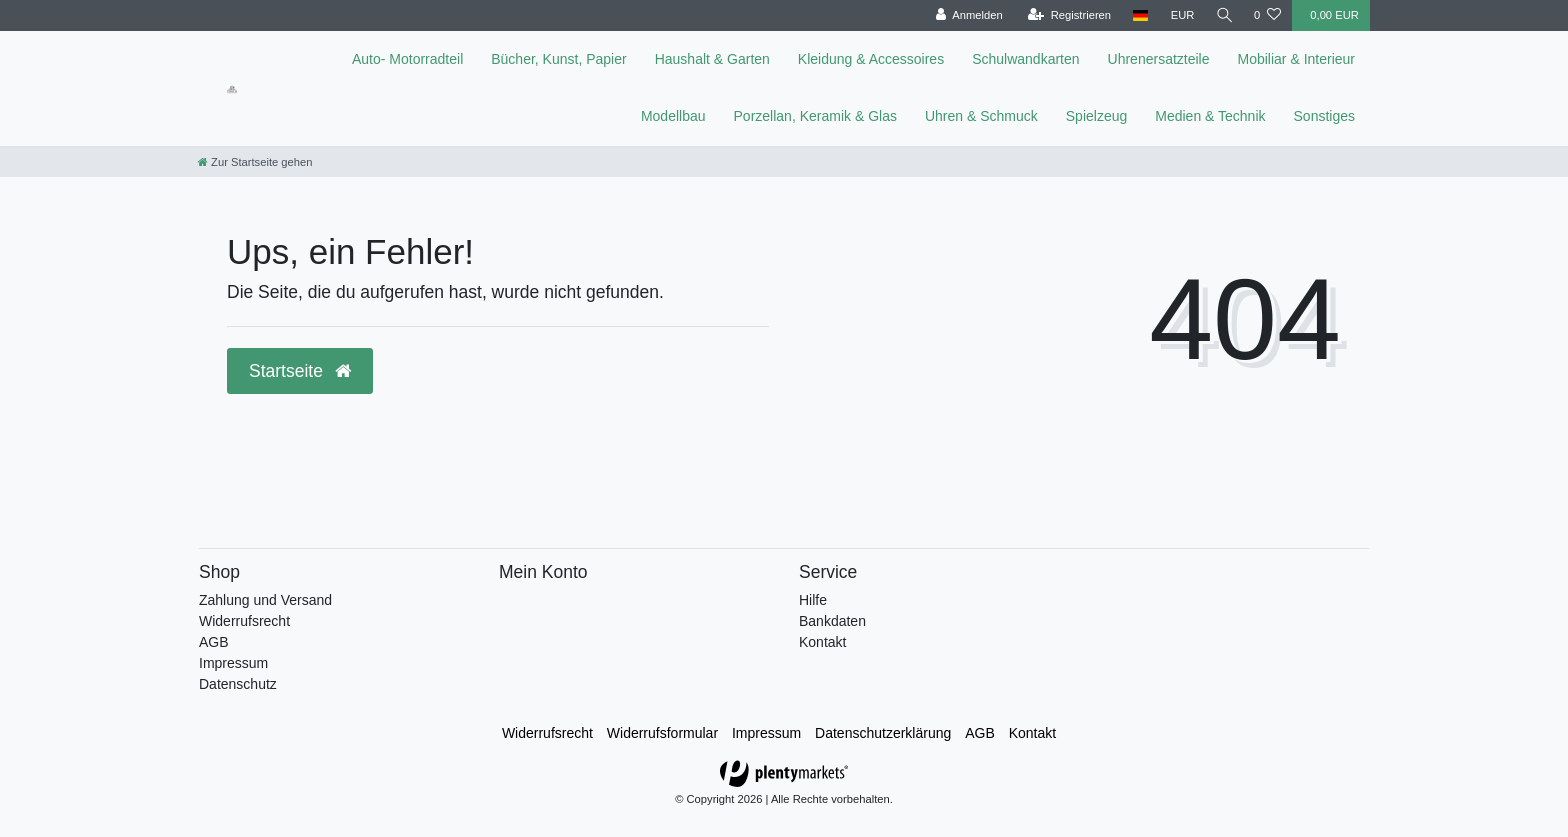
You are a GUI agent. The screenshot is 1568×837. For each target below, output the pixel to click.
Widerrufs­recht (547, 733)
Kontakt (822, 642)
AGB (214, 642)
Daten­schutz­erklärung (883, 733)
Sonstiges (1324, 116)
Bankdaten (832, 621)
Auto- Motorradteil (407, 59)
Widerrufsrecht (244, 621)
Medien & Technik (1210, 116)
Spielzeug (1097, 116)
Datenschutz (238, 684)
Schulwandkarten (1025, 59)
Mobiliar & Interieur (1297, 59)
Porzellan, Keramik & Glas (815, 116)
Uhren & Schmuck (981, 116)
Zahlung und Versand (265, 600)
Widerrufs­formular (662, 733)
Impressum (233, 663)
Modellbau (673, 116)
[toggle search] (1223, 15)
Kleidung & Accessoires (871, 59)
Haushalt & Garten (712, 59)
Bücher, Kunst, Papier (558, 59)
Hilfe (813, 600)
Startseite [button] (300, 371)
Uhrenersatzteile (1159, 59)
